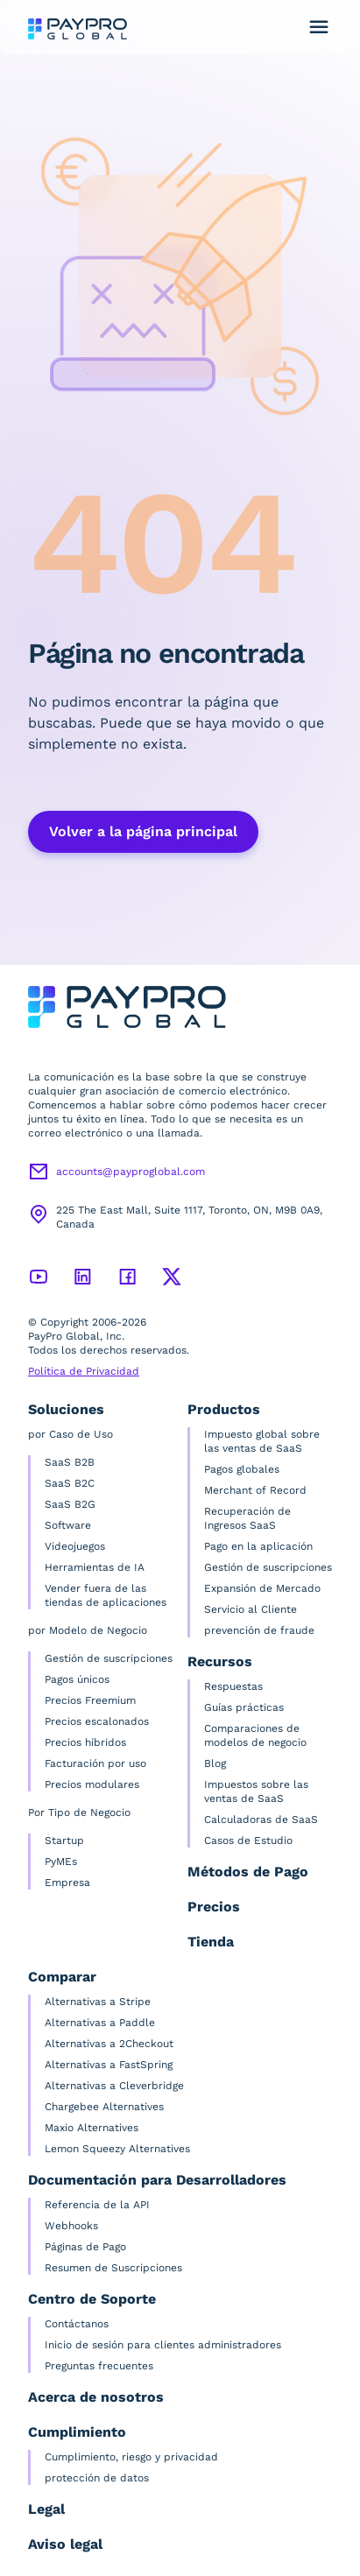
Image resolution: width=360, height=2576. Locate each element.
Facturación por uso (95, 1763)
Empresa (67, 1882)
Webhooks (71, 2226)
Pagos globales (241, 1469)
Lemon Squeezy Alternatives (117, 2149)
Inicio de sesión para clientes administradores (163, 2345)
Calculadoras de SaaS (261, 1819)
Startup (64, 1840)
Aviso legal (65, 2544)
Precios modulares (92, 1784)
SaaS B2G (70, 1504)
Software (68, 1525)
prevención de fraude (259, 1630)
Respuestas (233, 1686)
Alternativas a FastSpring (109, 2065)
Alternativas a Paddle (100, 2022)
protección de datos (97, 2478)
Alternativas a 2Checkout (109, 2044)
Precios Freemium (90, 1700)
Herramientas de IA (95, 1567)
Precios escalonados (97, 1721)
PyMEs (61, 1861)
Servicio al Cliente (250, 1609)
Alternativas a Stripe (98, 2001)
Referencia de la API (97, 2205)
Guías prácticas (244, 1707)
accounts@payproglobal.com (130, 1171)
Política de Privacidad (83, 1371)
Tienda (210, 1941)
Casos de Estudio (248, 1840)
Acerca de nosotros (96, 2397)
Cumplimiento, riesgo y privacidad (131, 2457)
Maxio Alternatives (91, 2128)
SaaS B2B (70, 1462)
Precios (213, 1906)
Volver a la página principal (143, 831)
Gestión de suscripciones (109, 1658)
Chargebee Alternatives (104, 2107)
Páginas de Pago (85, 2247)
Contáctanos (77, 2324)
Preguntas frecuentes (99, 2366)
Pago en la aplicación (258, 1546)
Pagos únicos (77, 1679)
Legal (46, 2509)
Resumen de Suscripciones (113, 2268)
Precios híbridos (85, 1742)
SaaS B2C (70, 1483)
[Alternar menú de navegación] (319, 27)
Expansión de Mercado (262, 1588)
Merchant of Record (255, 1490)
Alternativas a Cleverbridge (114, 2086)
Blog (215, 1763)
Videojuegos (75, 1546)
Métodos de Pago (247, 1871)
